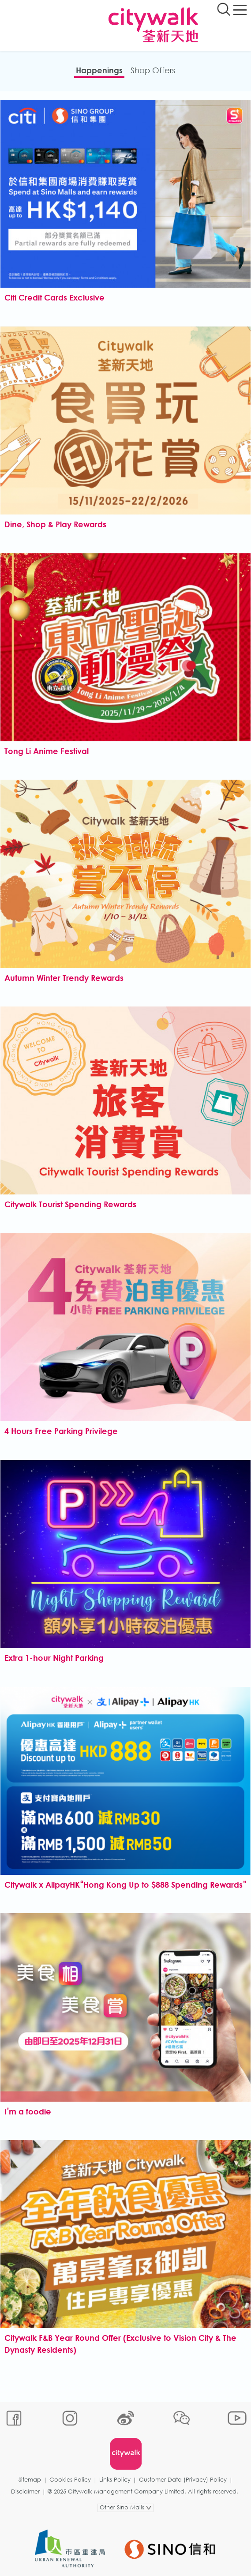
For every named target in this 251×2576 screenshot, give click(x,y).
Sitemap (30, 2479)
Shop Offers (153, 70)
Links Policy (115, 2479)
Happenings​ (99, 70)
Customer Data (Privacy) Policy (183, 2479)
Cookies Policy (70, 2479)
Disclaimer (25, 2491)
